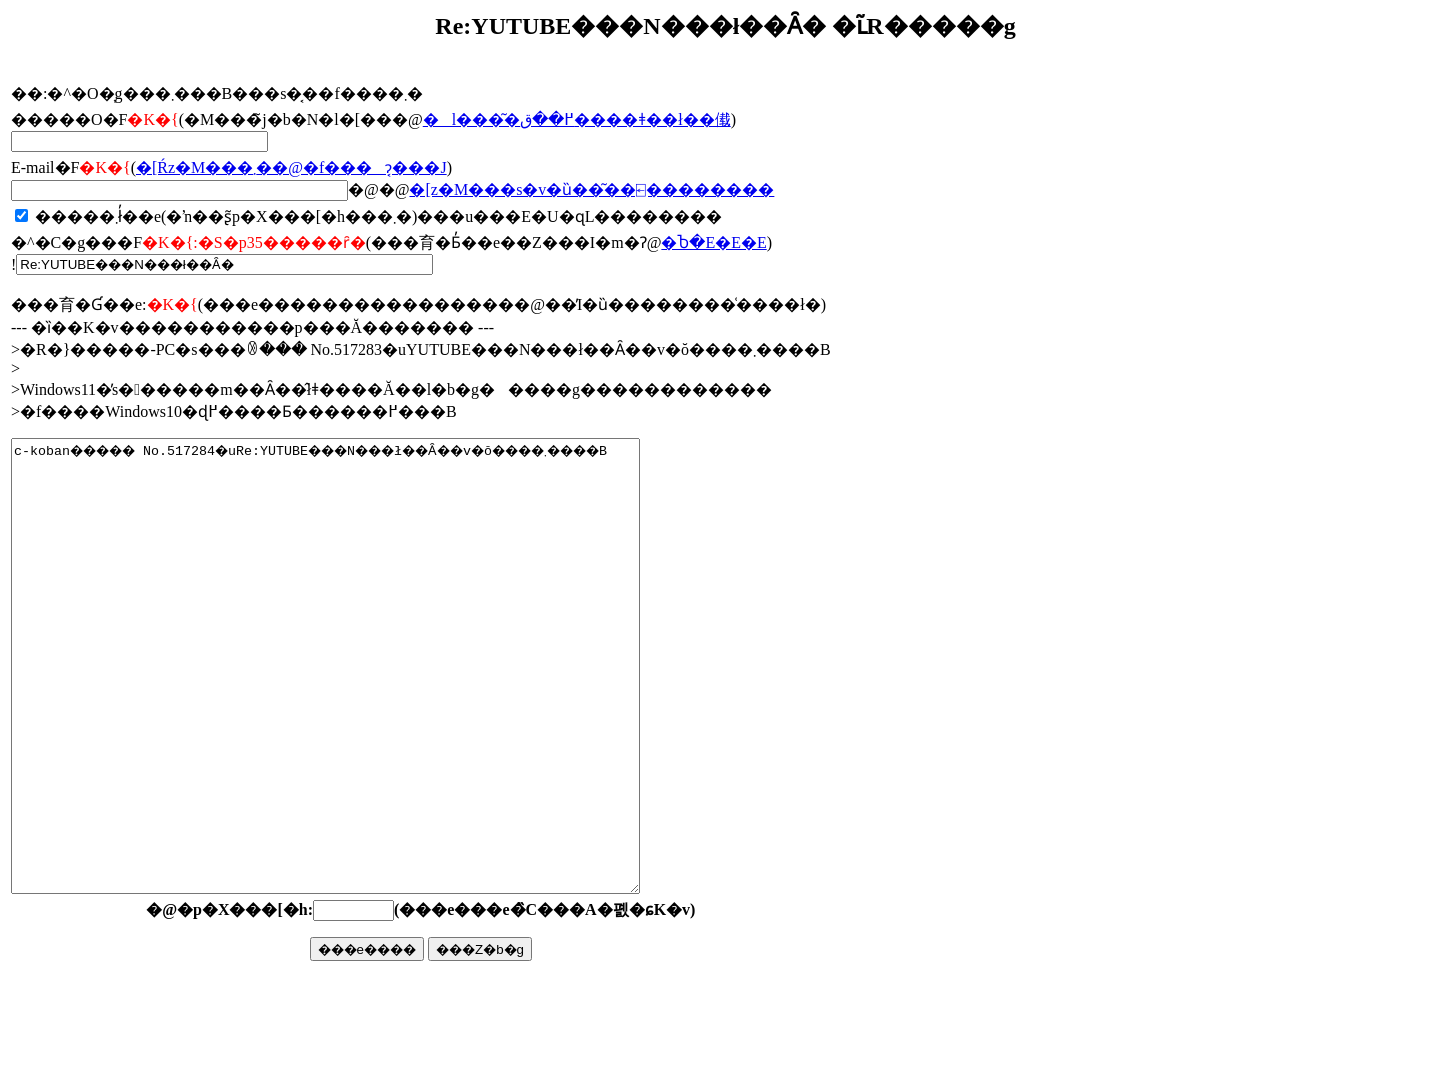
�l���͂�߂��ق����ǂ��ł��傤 (577, 119)
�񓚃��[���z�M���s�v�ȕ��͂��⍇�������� (591, 189)
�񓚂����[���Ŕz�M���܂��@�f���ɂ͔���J (291, 167)
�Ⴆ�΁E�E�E (713, 242)
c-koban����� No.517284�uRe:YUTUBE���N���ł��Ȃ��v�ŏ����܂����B (363, 711)
